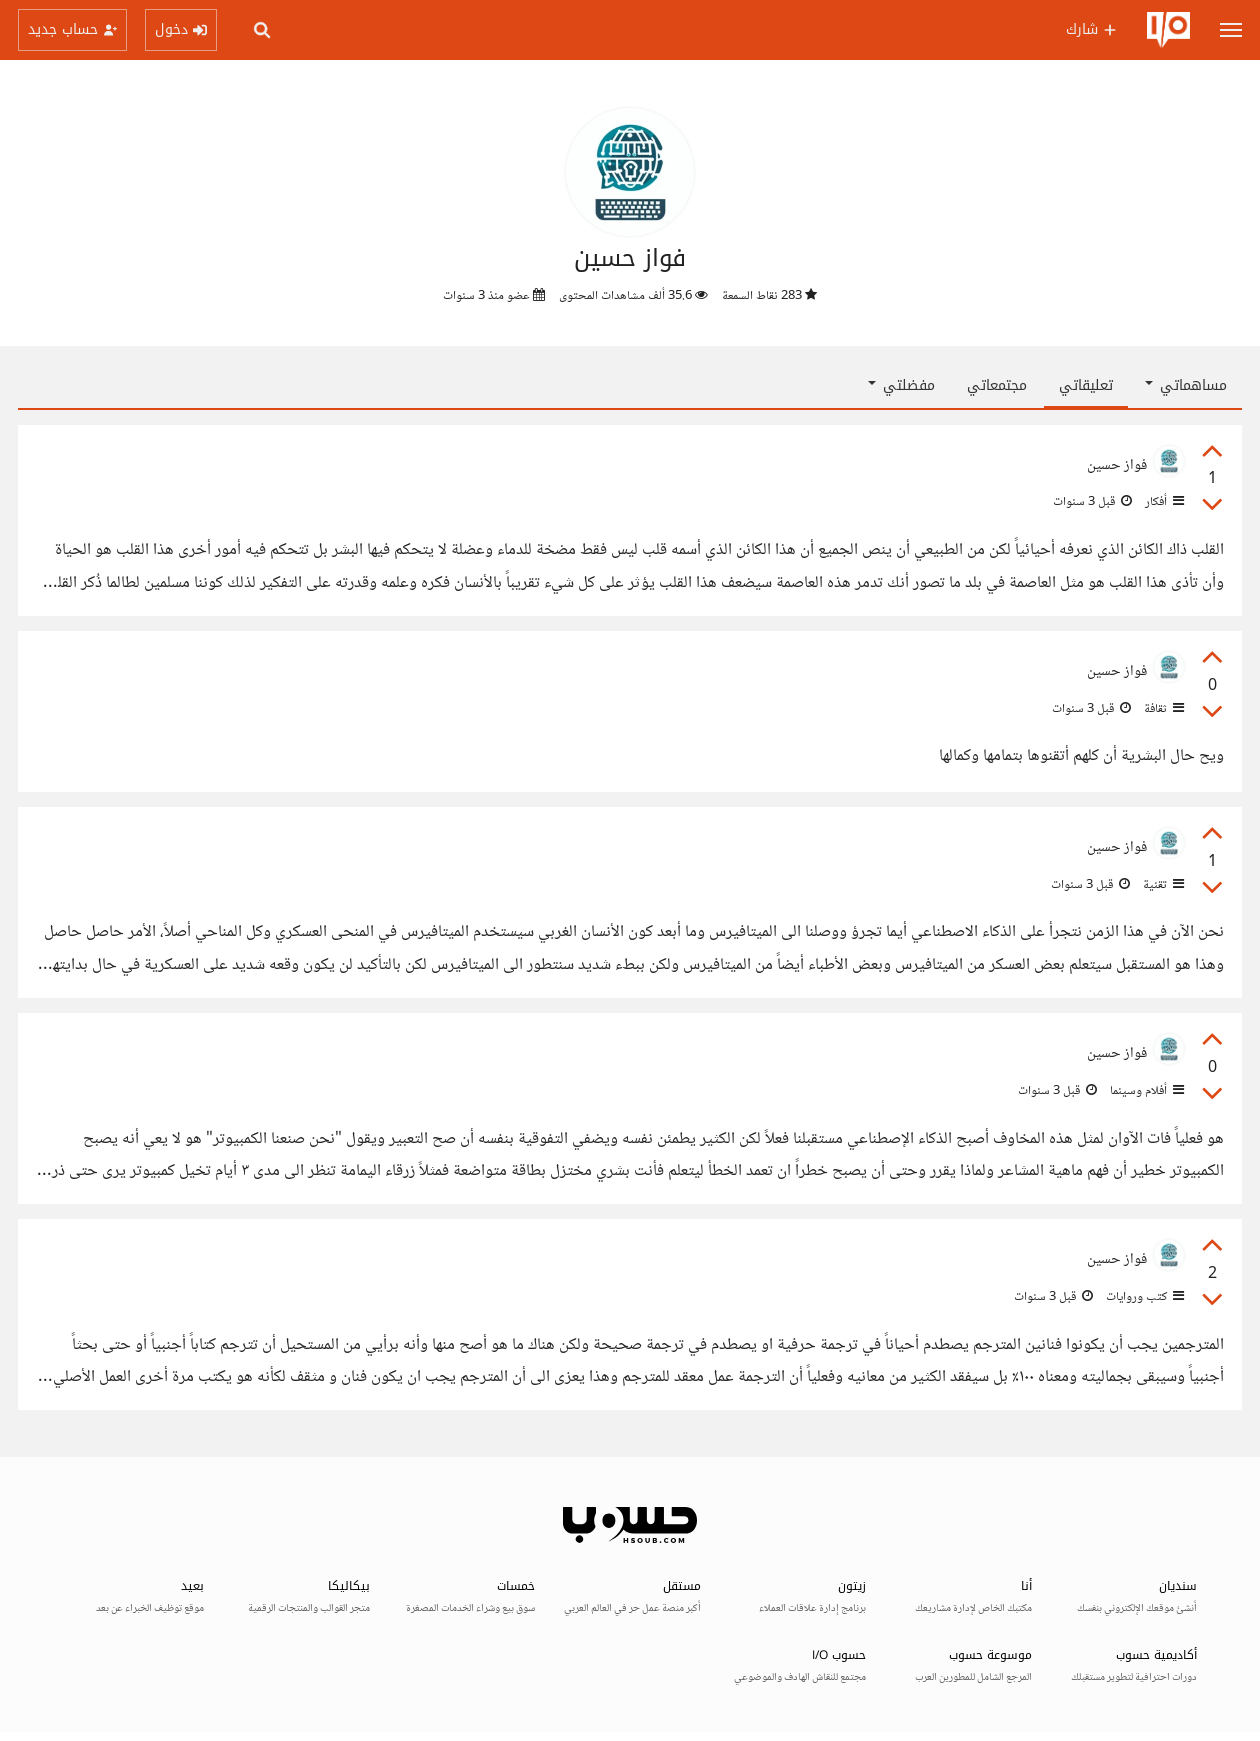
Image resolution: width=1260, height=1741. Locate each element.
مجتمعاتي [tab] (997, 385)
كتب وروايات (1143, 1297)
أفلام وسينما (1145, 1091)
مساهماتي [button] (1186, 385)
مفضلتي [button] (901, 385)
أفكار (1163, 502)
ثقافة (1162, 709)
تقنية (1162, 885)
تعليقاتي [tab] (1086, 385)
